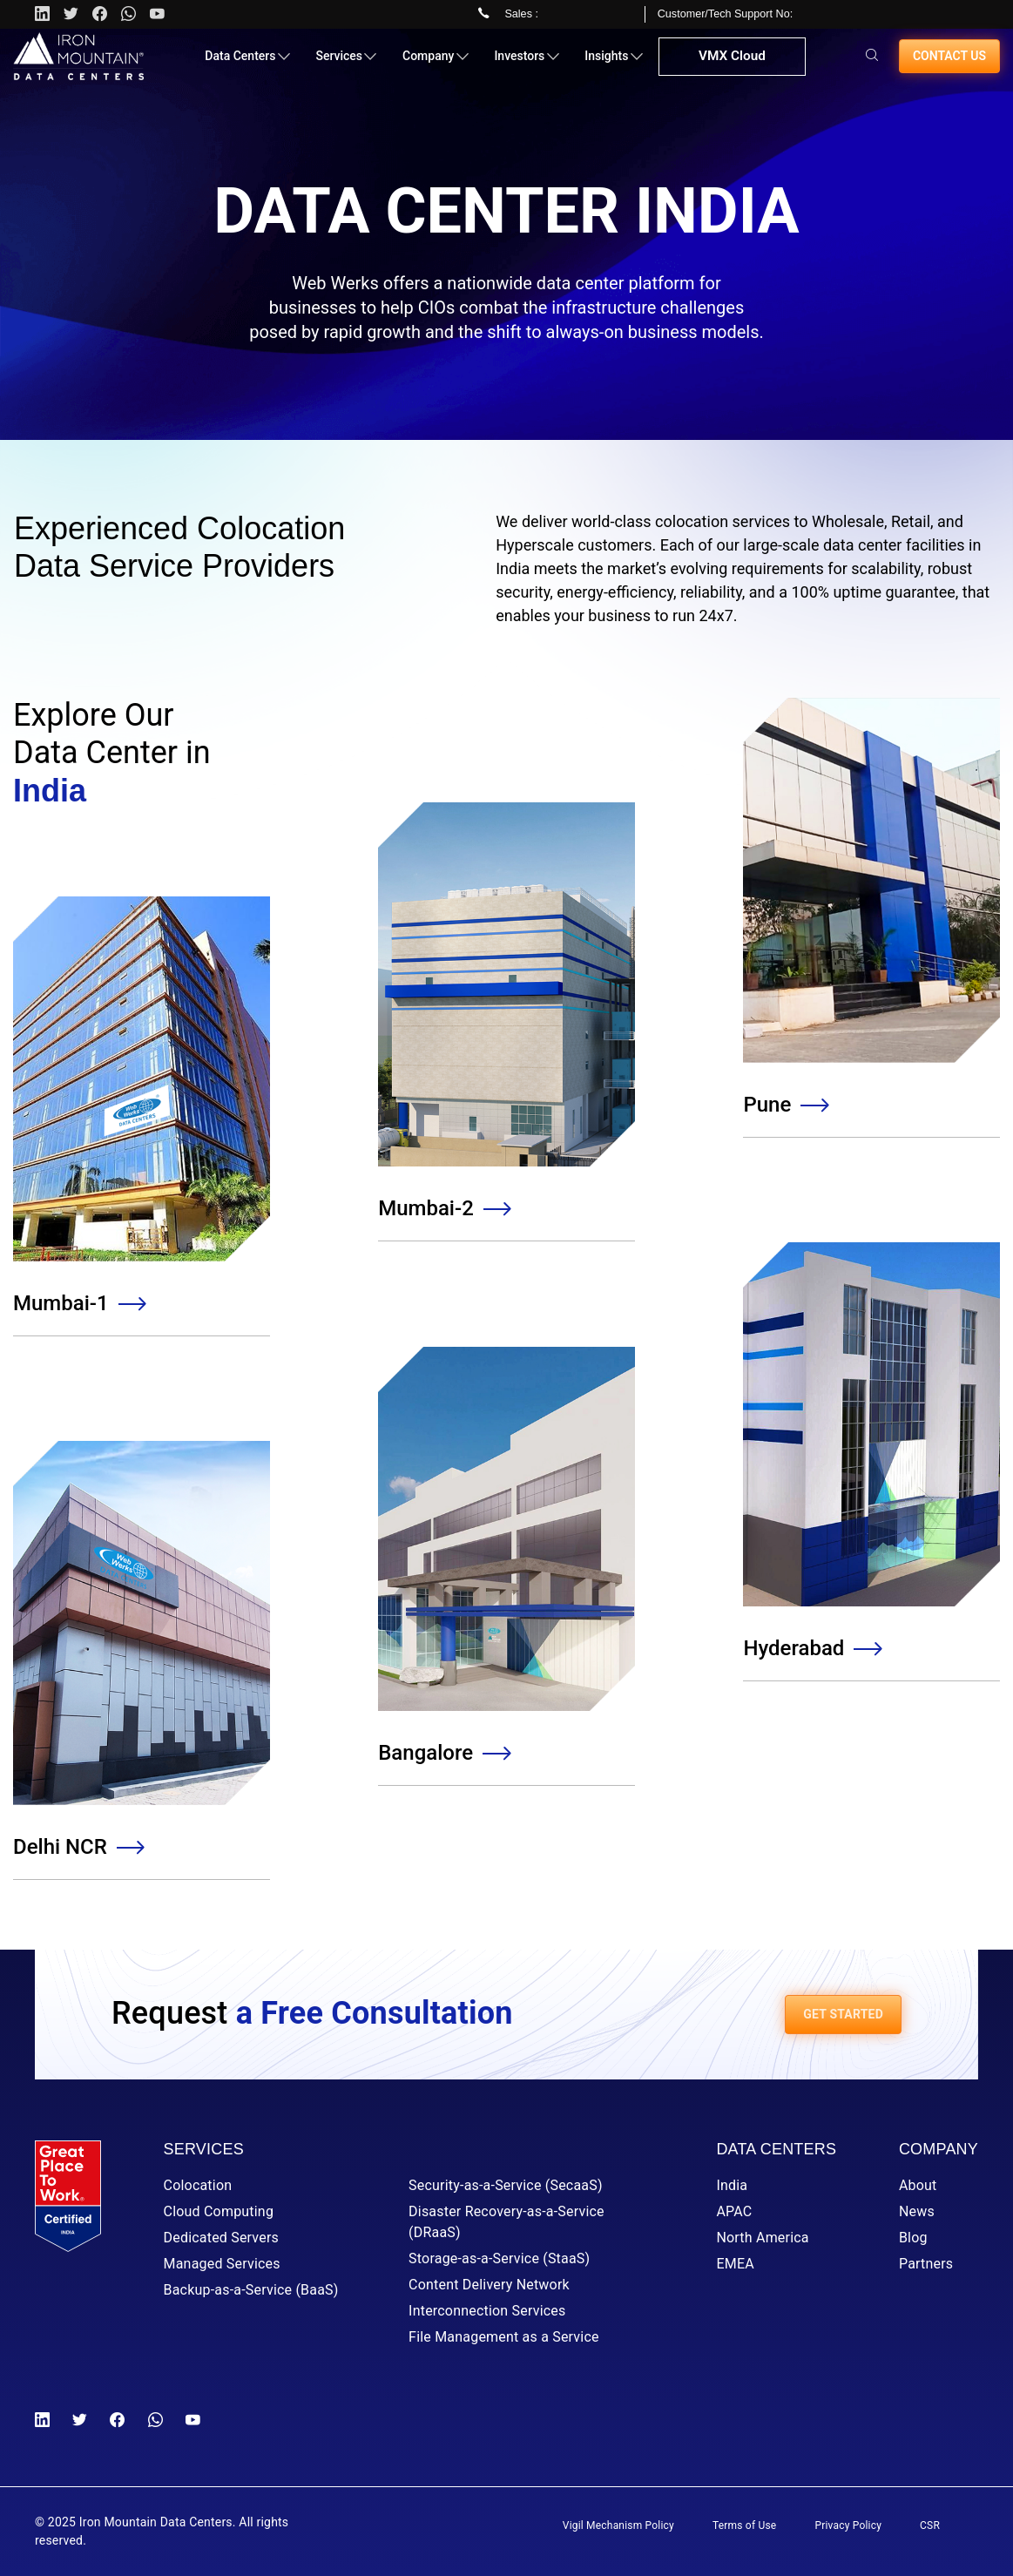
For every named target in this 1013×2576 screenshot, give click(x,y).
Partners (926, 2263)
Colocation (198, 2185)
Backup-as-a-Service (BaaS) (251, 2290)
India (731, 2185)
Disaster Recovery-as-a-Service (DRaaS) (506, 2222)
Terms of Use (744, 2525)
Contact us (949, 63)
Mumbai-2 (444, 1208)
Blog (913, 2237)
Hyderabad (811, 1648)
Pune (785, 1104)
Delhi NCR (78, 1847)
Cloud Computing (219, 2211)
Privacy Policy (847, 2525)
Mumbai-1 (79, 1303)
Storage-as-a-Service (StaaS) (499, 2258)
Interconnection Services (487, 2310)
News (917, 2211)
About (918, 2185)
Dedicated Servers (221, 2237)
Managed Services (222, 2263)
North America (762, 2237)
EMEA (734, 2263)
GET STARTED (843, 2014)
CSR (930, 2525)
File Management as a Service (504, 2337)
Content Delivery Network (489, 2284)
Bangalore (443, 1753)
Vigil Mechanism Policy (618, 2525)
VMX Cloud (729, 64)
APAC (734, 2211)
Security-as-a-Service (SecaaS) (506, 2185)
